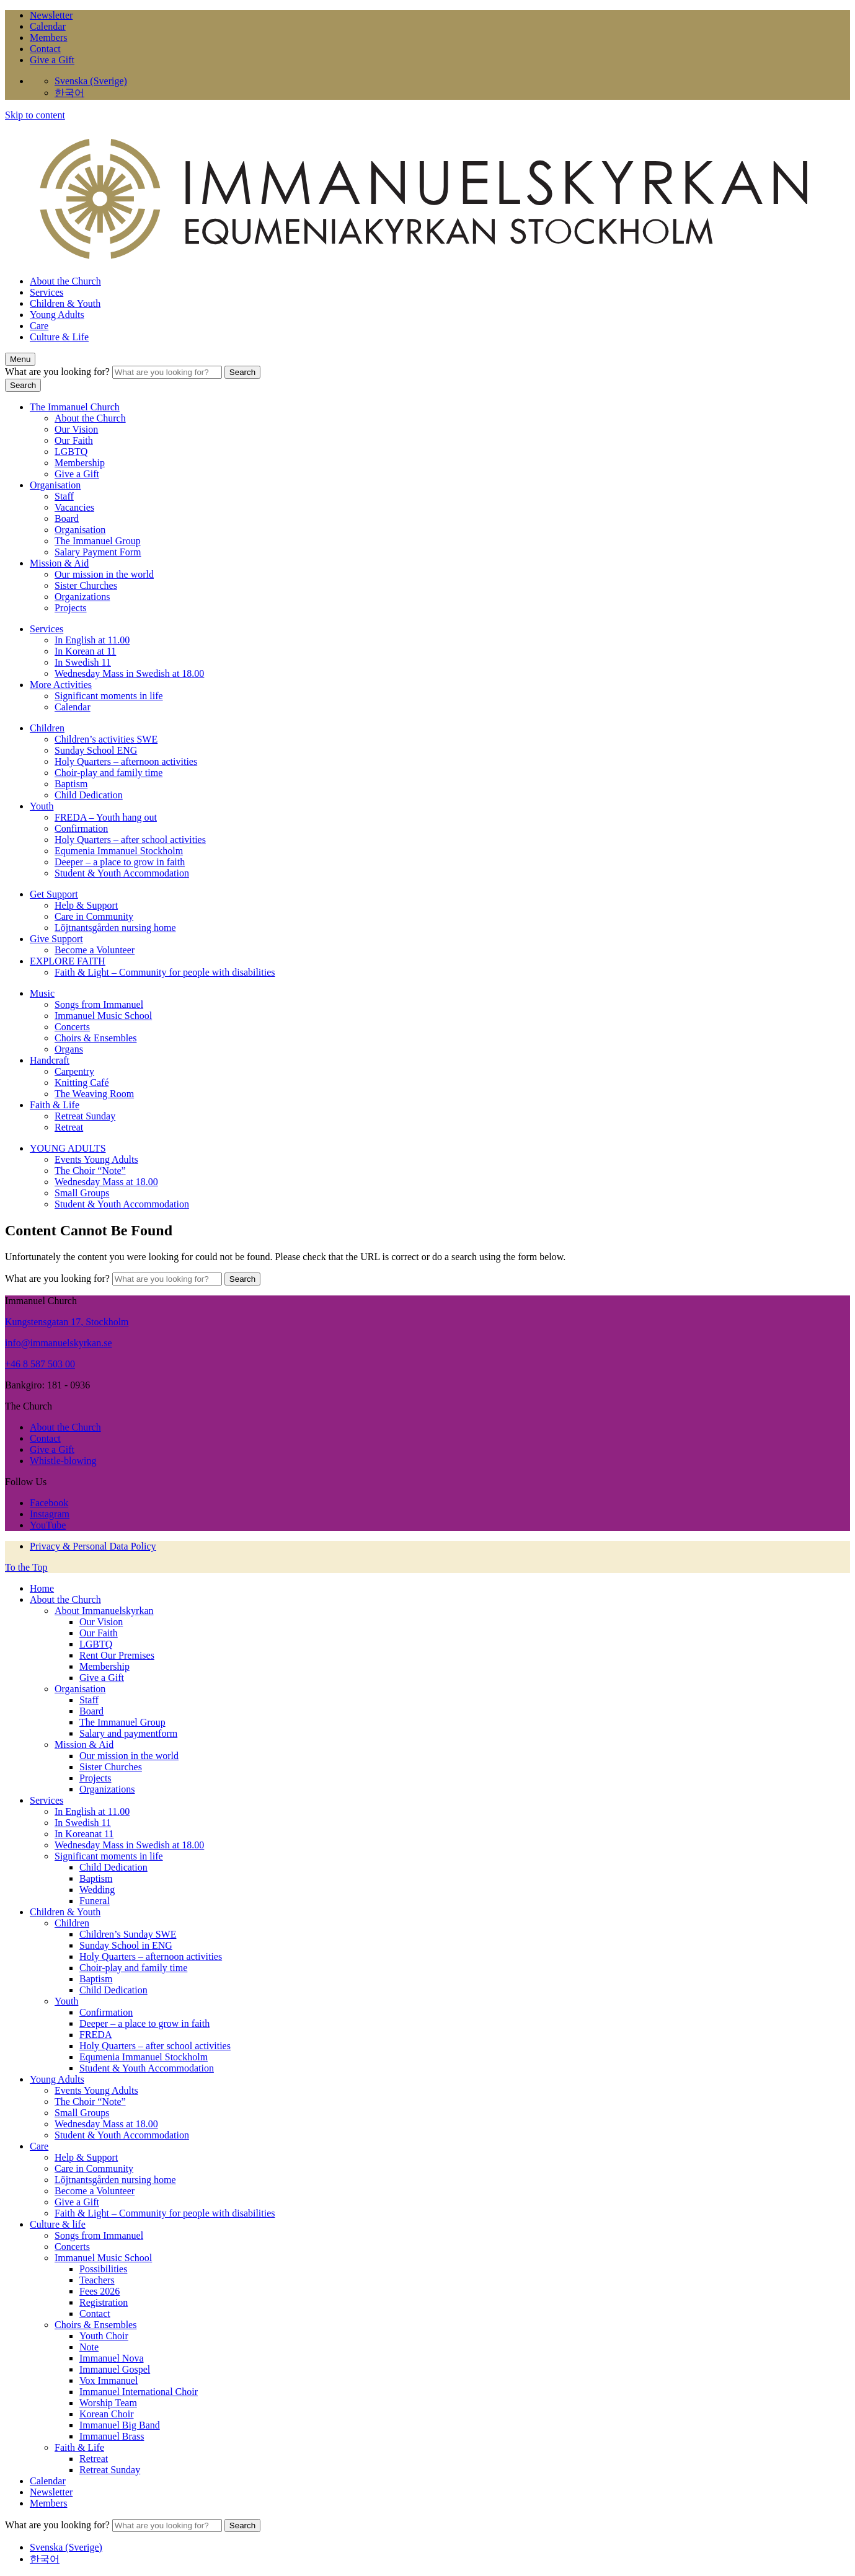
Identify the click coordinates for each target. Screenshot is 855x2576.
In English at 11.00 (92, 640)
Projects (71, 607)
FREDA (95, 2034)
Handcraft (49, 1060)
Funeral (94, 1900)
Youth (41, 806)
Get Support (54, 894)
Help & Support (86, 905)
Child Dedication (89, 795)
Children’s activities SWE (106, 739)
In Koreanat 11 (84, 1833)
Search (242, 372)
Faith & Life (54, 1105)
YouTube (48, 1525)
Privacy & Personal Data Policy (93, 1546)
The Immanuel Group (98, 541)
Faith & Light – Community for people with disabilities (165, 972)
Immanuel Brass (111, 2436)
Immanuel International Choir (138, 2391)
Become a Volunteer (95, 950)
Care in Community (94, 916)
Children (47, 728)
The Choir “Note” (90, 1170)
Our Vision (76, 429)
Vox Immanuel (108, 2380)
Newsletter (51, 15)
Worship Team (108, 2402)
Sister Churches (86, 585)
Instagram (49, 1514)
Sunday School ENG (96, 750)
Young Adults (57, 314)
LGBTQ (71, 451)
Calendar (48, 26)
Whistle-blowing (63, 1460)
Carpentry (74, 1071)
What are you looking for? (58, 371)
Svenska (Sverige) (91, 81)
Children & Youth (65, 303)
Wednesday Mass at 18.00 (106, 1181)
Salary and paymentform (128, 1733)
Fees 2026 (99, 2291)
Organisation (55, 485)
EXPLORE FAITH (67, 961)
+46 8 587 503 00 (40, 1364)
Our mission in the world (104, 574)
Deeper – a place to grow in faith (120, 862)
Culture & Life (59, 337)
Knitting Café (82, 1082)
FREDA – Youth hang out (106, 817)
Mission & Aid (59, 563)
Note (89, 2347)
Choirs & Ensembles (95, 1038)
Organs (69, 1049)
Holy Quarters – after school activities (130, 839)
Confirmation (81, 828)
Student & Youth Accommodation (122, 873)
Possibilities (103, 2269)
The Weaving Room (94, 1093)
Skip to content (35, 115)
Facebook (49, 1503)
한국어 (69, 92)
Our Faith (74, 440)
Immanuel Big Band (119, 2425)
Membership (80, 462)
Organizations (82, 596)
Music (42, 993)
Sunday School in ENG (125, 1945)
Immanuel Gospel (114, 2369)
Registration (103, 2302)
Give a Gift (52, 60)
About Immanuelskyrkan (104, 1610)
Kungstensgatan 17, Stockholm (67, 1322)
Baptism (71, 784)
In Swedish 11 (83, 662)
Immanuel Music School (103, 1015)
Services (46, 292)
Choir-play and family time (108, 772)
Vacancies (74, 507)
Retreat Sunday (85, 1116)
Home (42, 1588)
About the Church (65, 281)
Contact (45, 48)
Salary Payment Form (98, 552)
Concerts (72, 1026)
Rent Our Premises (116, 1655)
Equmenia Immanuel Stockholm (119, 850)
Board (67, 518)
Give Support (56, 938)
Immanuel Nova (111, 2358)
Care (39, 325)
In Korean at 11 (85, 651)
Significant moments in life (109, 695)
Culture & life (58, 2224)
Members (48, 37)
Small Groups (82, 1193)
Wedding (97, 1889)
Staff (64, 496)
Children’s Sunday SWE (127, 1934)
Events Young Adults (96, 1159)
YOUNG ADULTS (68, 1148)
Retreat (69, 1127)
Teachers (97, 2280)
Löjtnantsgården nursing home (115, 927)
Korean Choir (106, 2414)
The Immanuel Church (75, 407)
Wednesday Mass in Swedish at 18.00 (129, 673)
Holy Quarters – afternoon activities (126, 761)
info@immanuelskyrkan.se (58, 1343)
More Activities (61, 684)
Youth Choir (103, 2336)
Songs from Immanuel (99, 1004)
